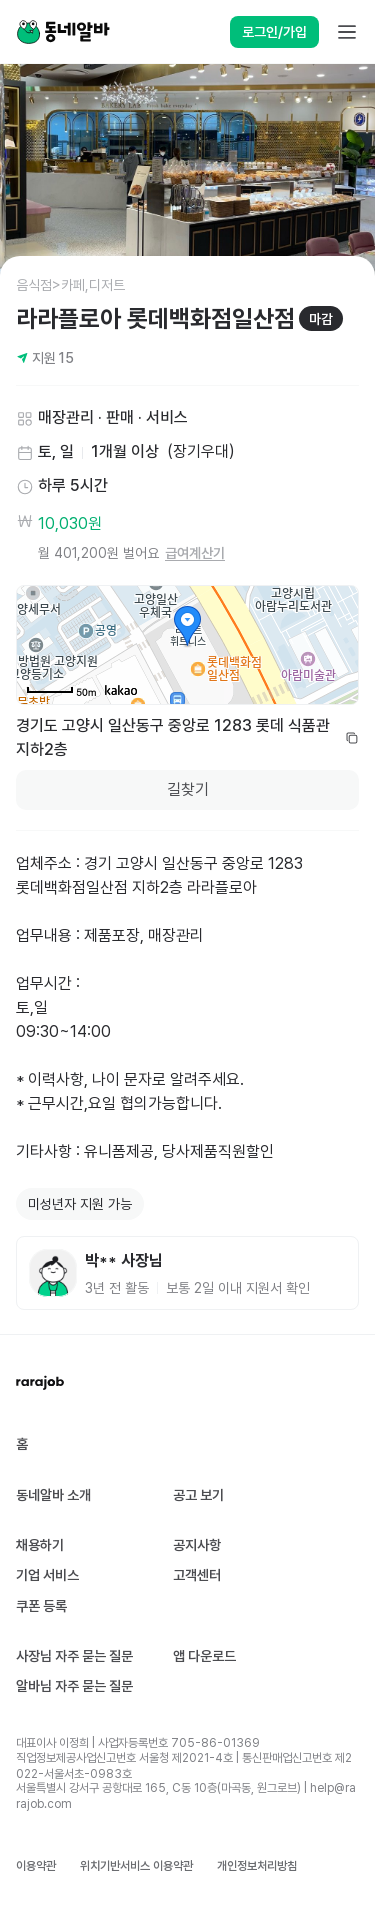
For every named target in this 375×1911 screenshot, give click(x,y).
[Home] (63, 32)
